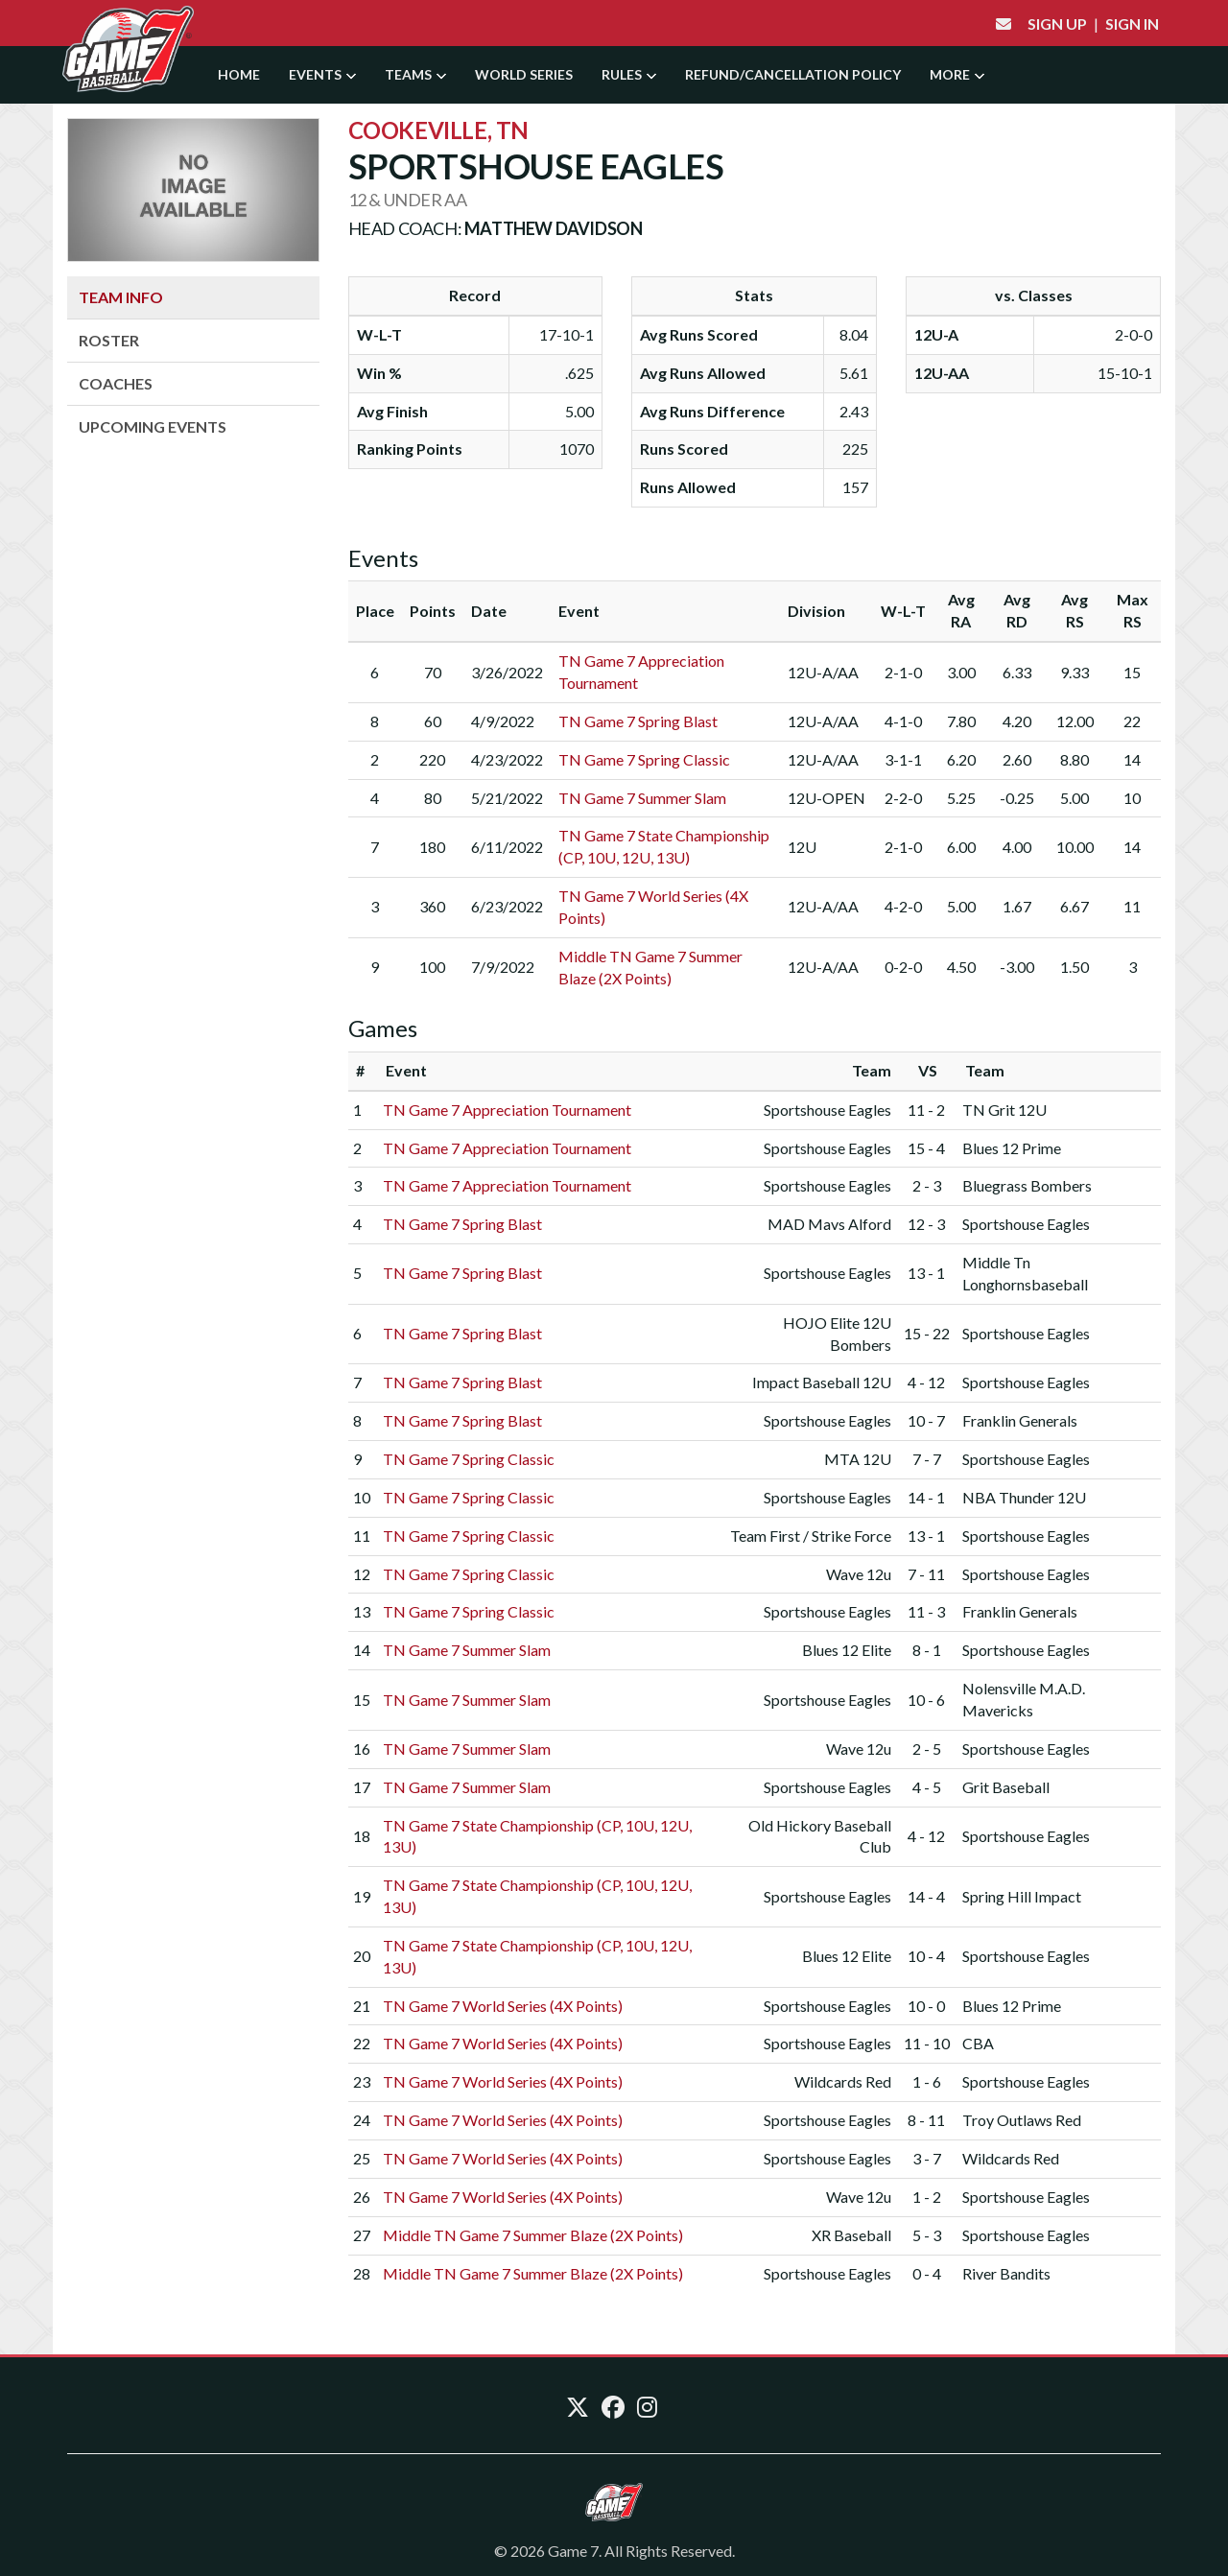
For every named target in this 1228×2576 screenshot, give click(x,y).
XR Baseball (851, 2235)
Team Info (121, 297)
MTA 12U (857, 1459)
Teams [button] (415, 74)
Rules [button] (629, 74)
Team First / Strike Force (810, 1535)
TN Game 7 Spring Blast (638, 721)
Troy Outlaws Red (1021, 2120)
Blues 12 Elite (846, 1650)
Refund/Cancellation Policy (793, 74)
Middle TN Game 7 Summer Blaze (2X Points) (533, 2235)
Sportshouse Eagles (827, 1109)
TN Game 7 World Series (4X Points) (503, 2006)
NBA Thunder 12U (1024, 1497)
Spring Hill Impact (1021, 1896)
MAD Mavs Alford (829, 1224)
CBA (978, 2043)
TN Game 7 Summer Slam (642, 798)
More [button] (957, 74)
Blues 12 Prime (1011, 1148)
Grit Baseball (1006, 1787)
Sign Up (1057, 23)
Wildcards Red (842, 2081)
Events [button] (322, 74)
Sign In (1132, 23)
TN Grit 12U (1004, 1109)
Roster (109, 340)
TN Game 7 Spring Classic (644, 759)
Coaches (116, 383)
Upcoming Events (152, 426)
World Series (524, 74)
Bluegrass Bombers (1027, 1185)
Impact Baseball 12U (821, 1382)
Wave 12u (858, 1574)
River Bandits (1006, 2273)
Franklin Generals (1019, 1420)
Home (239, 74)
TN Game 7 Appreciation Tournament (507, 1109)
